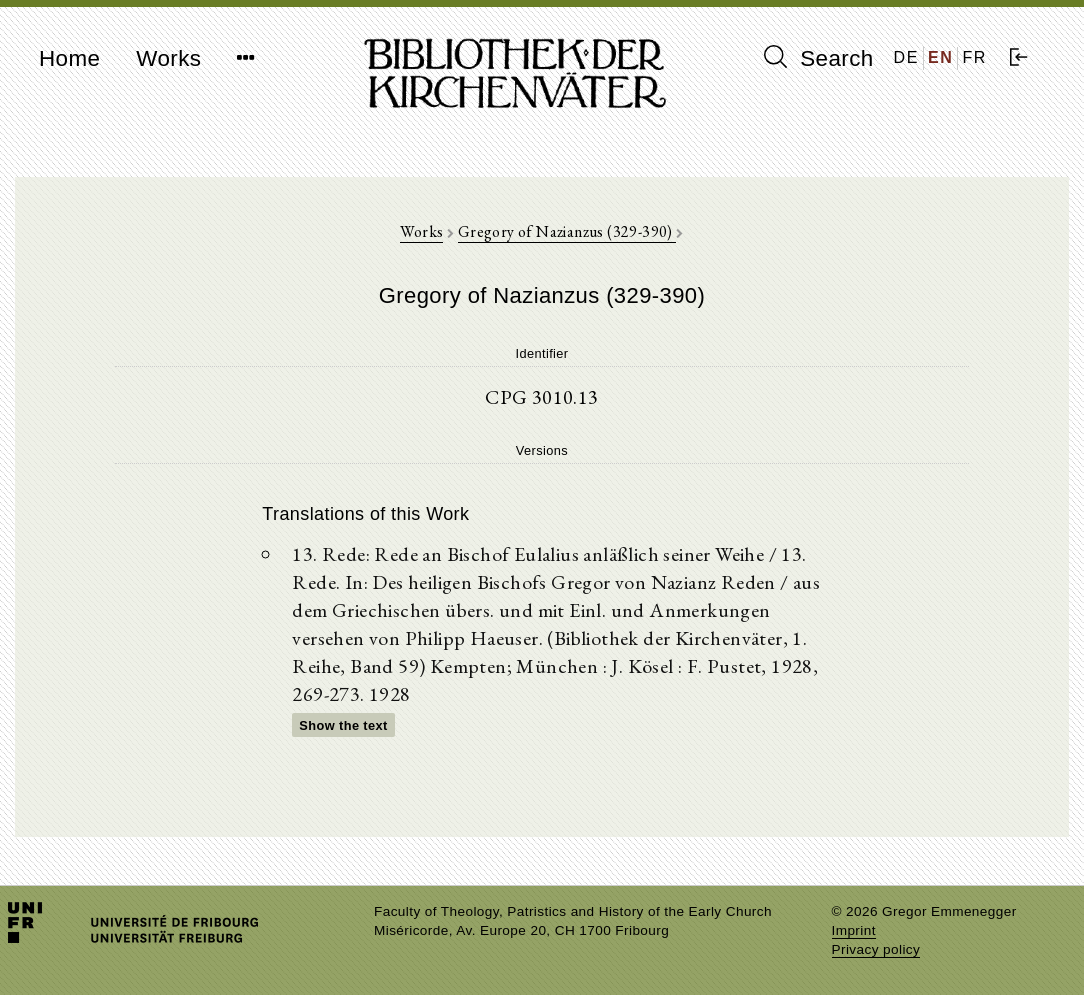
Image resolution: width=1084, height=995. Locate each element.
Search (819, 58)
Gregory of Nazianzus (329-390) (567, 231)
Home (69, 58)
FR (974, 57)
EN (940, 57)
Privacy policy (876, 949)
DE (906, 57)
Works (168, 58)
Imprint (854, 930)
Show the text (343, 725)
